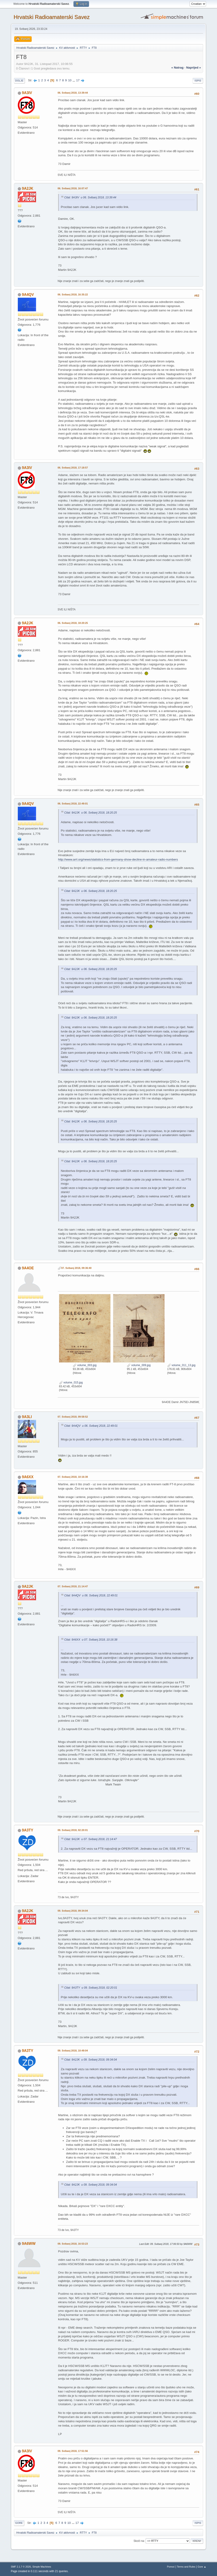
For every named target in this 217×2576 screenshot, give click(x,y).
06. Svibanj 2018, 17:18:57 (73, 467)
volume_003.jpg (85, 1365)
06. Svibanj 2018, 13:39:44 (73, 92)
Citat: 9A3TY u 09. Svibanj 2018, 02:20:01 (90, 1987)
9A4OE (28, 1268)
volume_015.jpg (71, 1382)
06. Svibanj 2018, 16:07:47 (73, 188)
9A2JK (27, 188)
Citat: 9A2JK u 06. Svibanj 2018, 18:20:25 (90, 812)
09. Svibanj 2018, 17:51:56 (73, 2451)
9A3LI (27, 1417)
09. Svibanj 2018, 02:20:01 (73, 1830)
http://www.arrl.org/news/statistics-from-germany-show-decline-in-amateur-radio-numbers (118, 859)
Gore (19, 2523)
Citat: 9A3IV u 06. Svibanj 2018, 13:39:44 (90, 197)
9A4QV (28, 295)
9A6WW (29, 2244)
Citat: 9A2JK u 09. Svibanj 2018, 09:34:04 (90, 2059)
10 (69, 80)
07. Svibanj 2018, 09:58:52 (73, 1416)
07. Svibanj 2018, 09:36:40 (76, 1268)
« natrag (177, 67)
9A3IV (27, 93)
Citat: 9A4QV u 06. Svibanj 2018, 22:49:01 (91, 1425)
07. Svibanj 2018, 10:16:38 (73, 1476)
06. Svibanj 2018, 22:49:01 (73, 803)
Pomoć (171, 2566)
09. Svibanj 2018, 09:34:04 (73, 1910)
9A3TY (27, 1830)
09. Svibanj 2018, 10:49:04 (73, 2050)
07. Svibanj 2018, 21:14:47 (73, 1586)
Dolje (19, 80)
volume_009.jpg (139, 1365)
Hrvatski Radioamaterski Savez (52, 17)
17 (78, 80)
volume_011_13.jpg (181, 1365)
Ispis (198, 80)
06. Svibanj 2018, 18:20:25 (73, 623)
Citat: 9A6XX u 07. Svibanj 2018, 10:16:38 (91, 1639)
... (74, 80)
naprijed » (193, 67)
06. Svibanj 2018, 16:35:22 (73, 294)
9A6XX (28, 1477)
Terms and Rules (186, 2566)
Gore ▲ (202, 2566)
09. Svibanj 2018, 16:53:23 (73, 2243)
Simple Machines (41, 2566)
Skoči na (138, 2541)
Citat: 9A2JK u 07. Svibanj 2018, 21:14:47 (90, 1839)
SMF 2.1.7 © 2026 (21, 2566)
